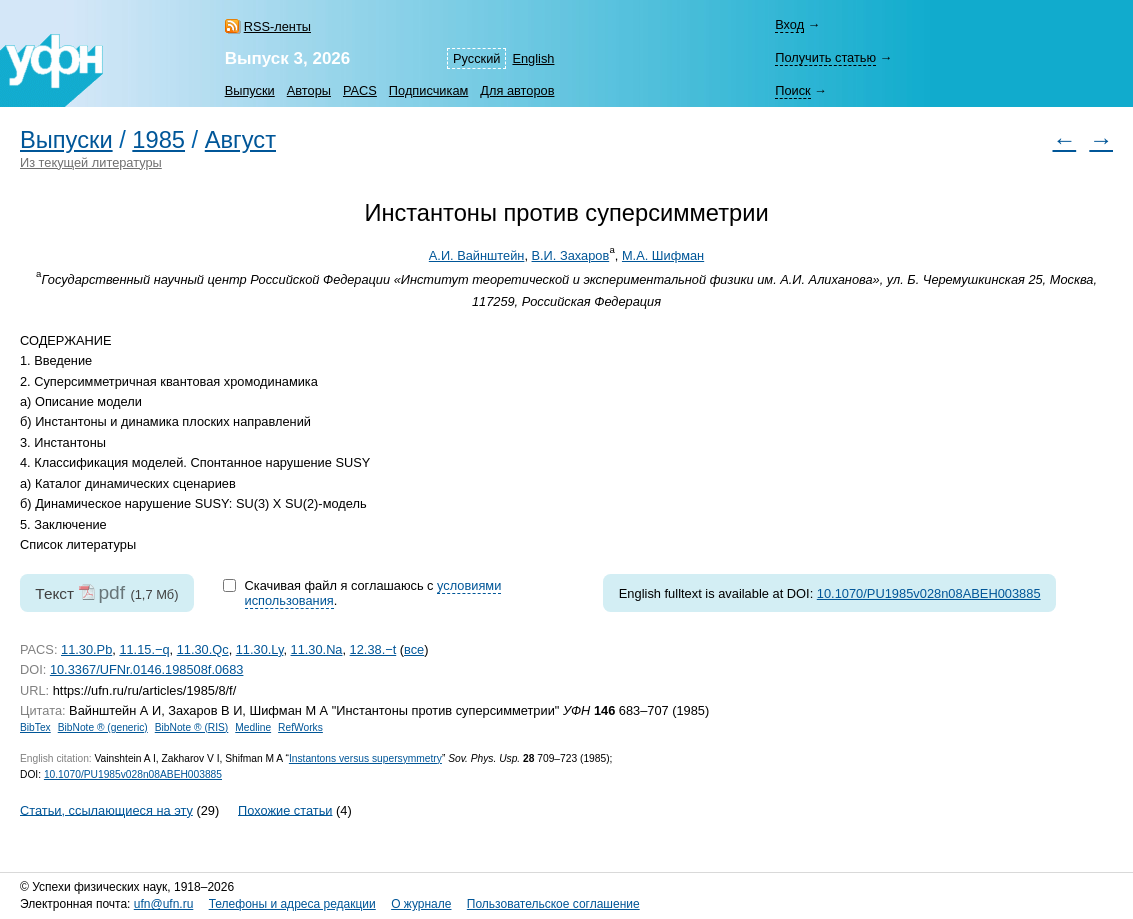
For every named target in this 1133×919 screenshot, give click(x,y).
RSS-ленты (277, 26)
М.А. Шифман (663, 255)
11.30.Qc (203, 649)
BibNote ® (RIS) (192, 727)
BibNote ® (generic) (103, 727)
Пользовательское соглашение (553, 904)
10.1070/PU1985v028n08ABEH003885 (929, 593)
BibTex (35, 727)
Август (240, 140)
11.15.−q (144, 649)
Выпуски (250, 90)
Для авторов (517, 90)
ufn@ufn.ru (164, 904)
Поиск (792, 90)
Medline (253, 727)
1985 (158, 140)
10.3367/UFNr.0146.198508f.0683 (147, 669)
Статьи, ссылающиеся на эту (106, 809)
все (414, 649)
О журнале (421, 904)
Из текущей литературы (91, 162)
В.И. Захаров (571, 255)
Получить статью (825, 57)
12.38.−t (373, 649)
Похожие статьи (285, 809)
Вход (789, 24)
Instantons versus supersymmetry (365, 758)
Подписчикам (428, 90)
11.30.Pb (86, 649)
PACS (360, 90)
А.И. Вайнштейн (477, 255)
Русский (476, 58)
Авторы (309, 90)
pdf (111, 592)
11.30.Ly (260, 649)
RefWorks (300, 727)
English (533, 58)
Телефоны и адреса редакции (292, 904)
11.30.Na (317, 649)
